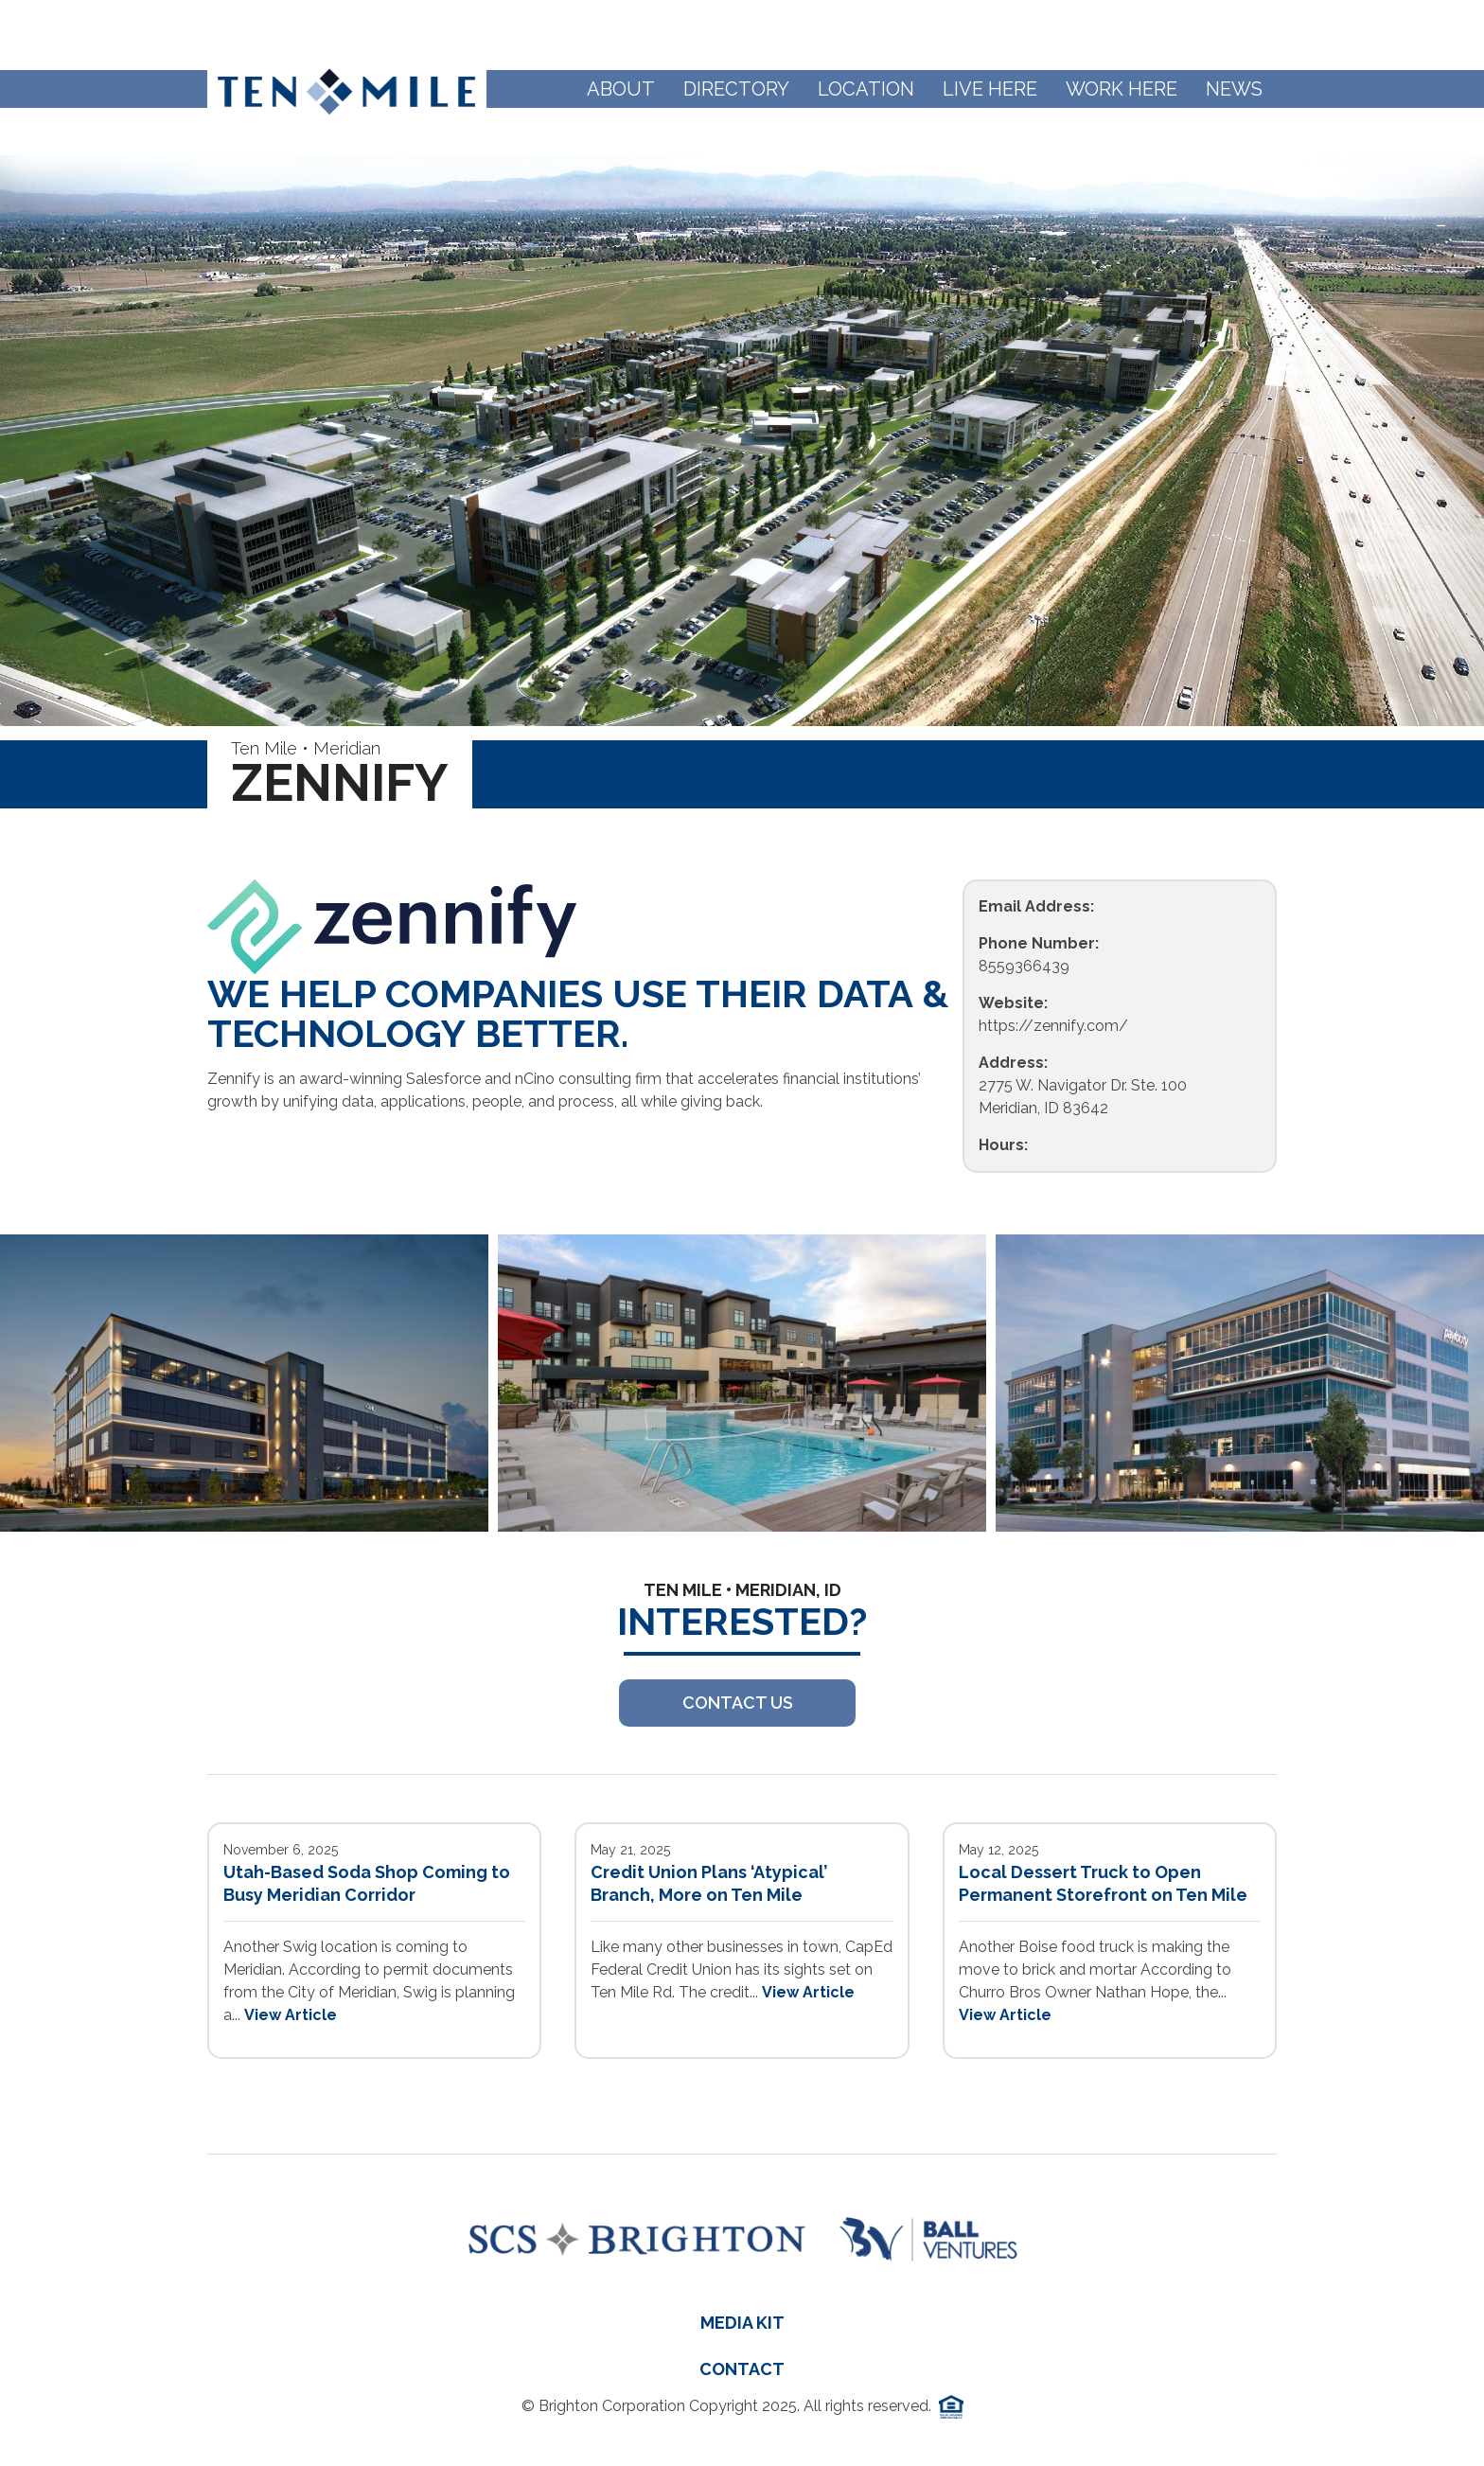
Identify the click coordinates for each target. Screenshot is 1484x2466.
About (621, 89)
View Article (290, 2015)
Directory (736, 89)
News (1234, 89)
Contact (742, 2369)
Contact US (737, 1702)
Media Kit (742, 2323)
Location (866, 89)
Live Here (990, 89)
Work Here (1121, 89)
